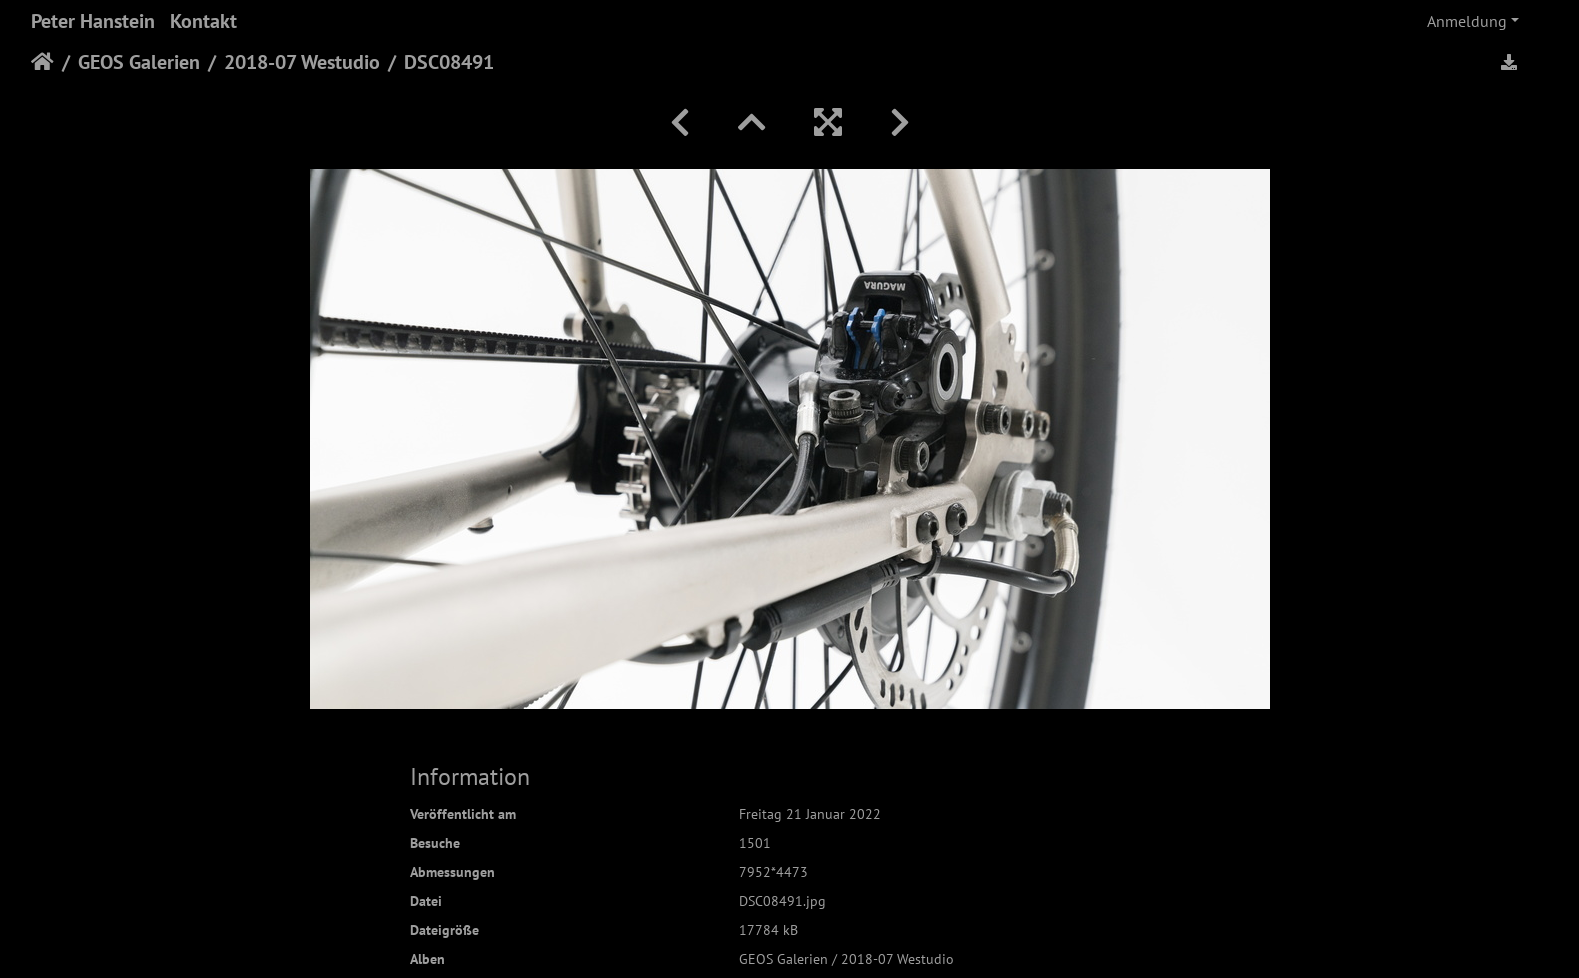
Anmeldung (1467, 21)
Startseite (42, 62)
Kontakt (203, 21)
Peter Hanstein (93, 21)
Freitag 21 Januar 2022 (810, 814)
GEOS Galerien (139, 62)
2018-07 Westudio (302, 62)
